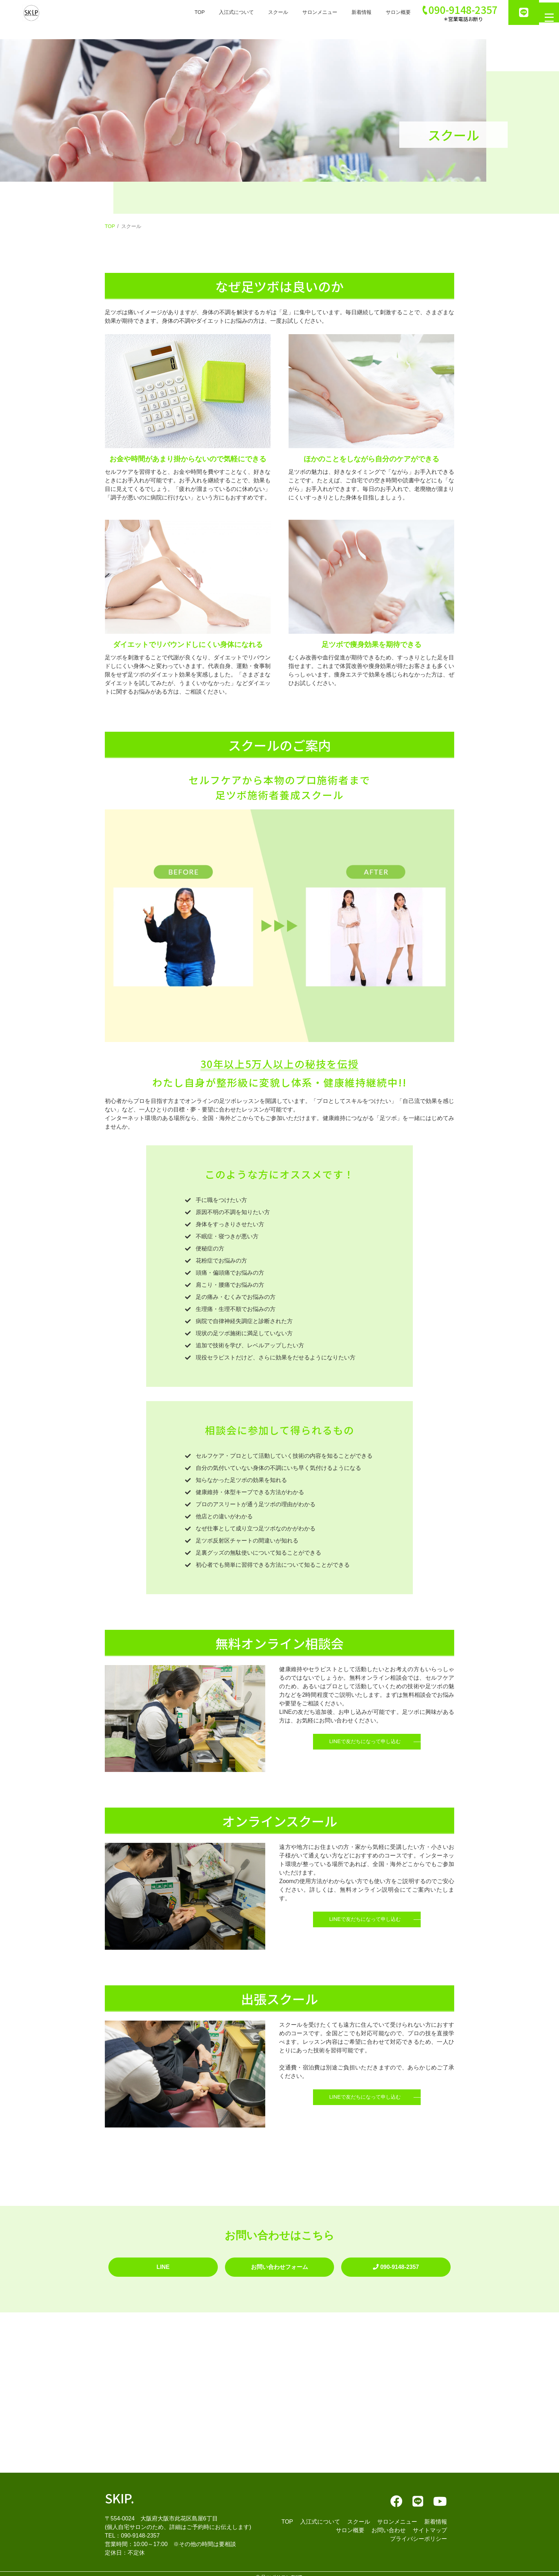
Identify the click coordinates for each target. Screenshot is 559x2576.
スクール (256, 12)
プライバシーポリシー (418, 2532)
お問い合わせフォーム (279, 2263)
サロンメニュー (302, 12)
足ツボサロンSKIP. (282, 2570)
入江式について (211, 12)
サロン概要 (388, 12)
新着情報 (348, 12)
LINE (163, 2263)
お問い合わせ (388, 2523)
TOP (171, 12)
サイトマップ (430, 2523)
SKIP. (119, 2491)
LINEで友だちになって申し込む (365, 1747)
